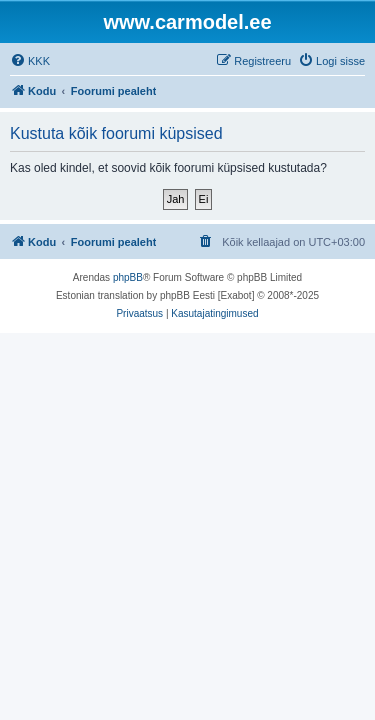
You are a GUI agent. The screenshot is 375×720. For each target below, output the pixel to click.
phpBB (128, 277)
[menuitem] (30, 61)
